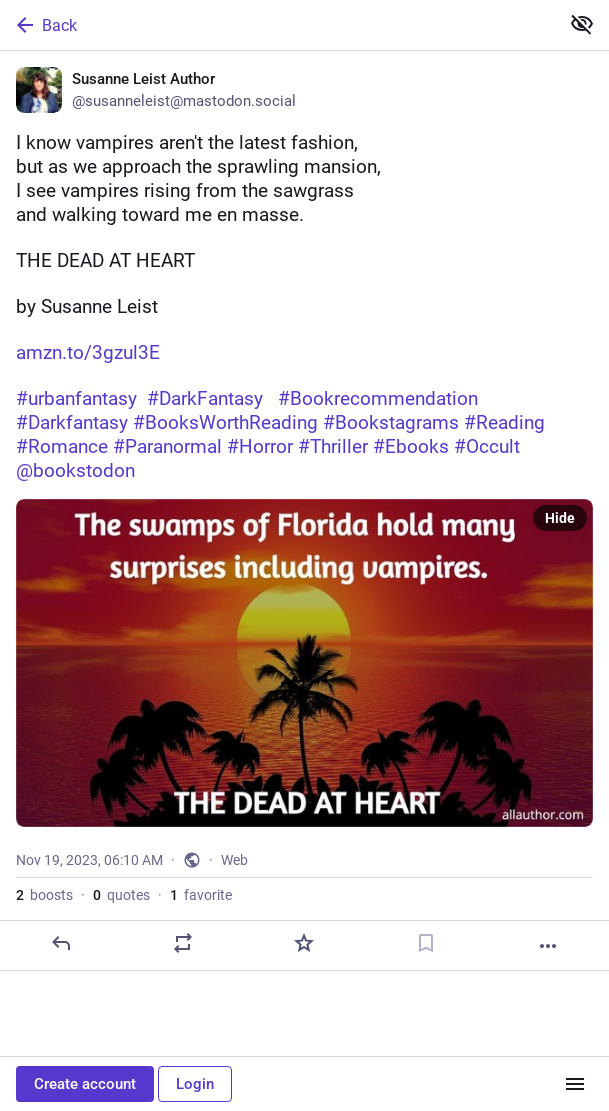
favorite (201, 895)
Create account (85, 1084)
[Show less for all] (582, 24)
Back (45, 25)
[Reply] (61, 943)
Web (234, 860)
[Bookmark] (426, 943)
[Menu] (575, 1084)
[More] (548, 946)
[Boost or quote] (183, 943)
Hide (560, 518)
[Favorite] (304, 943)
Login (195, 1084)
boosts (44, 895)
